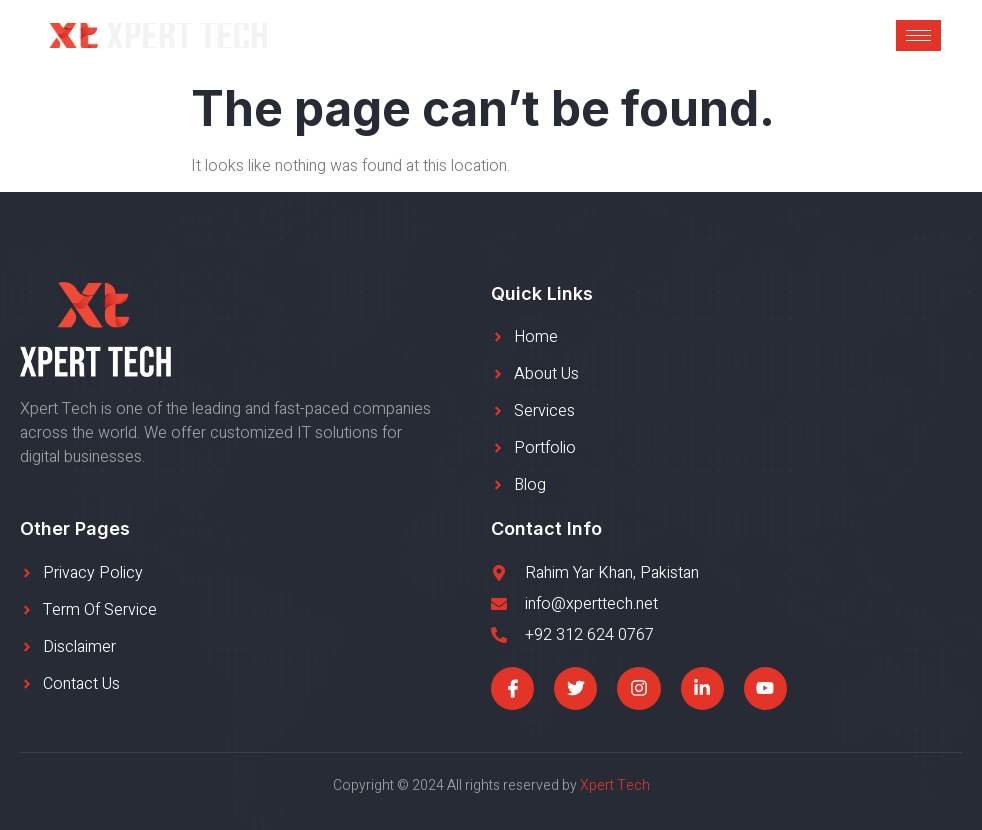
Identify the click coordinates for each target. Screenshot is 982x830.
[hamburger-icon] (918, 35)
